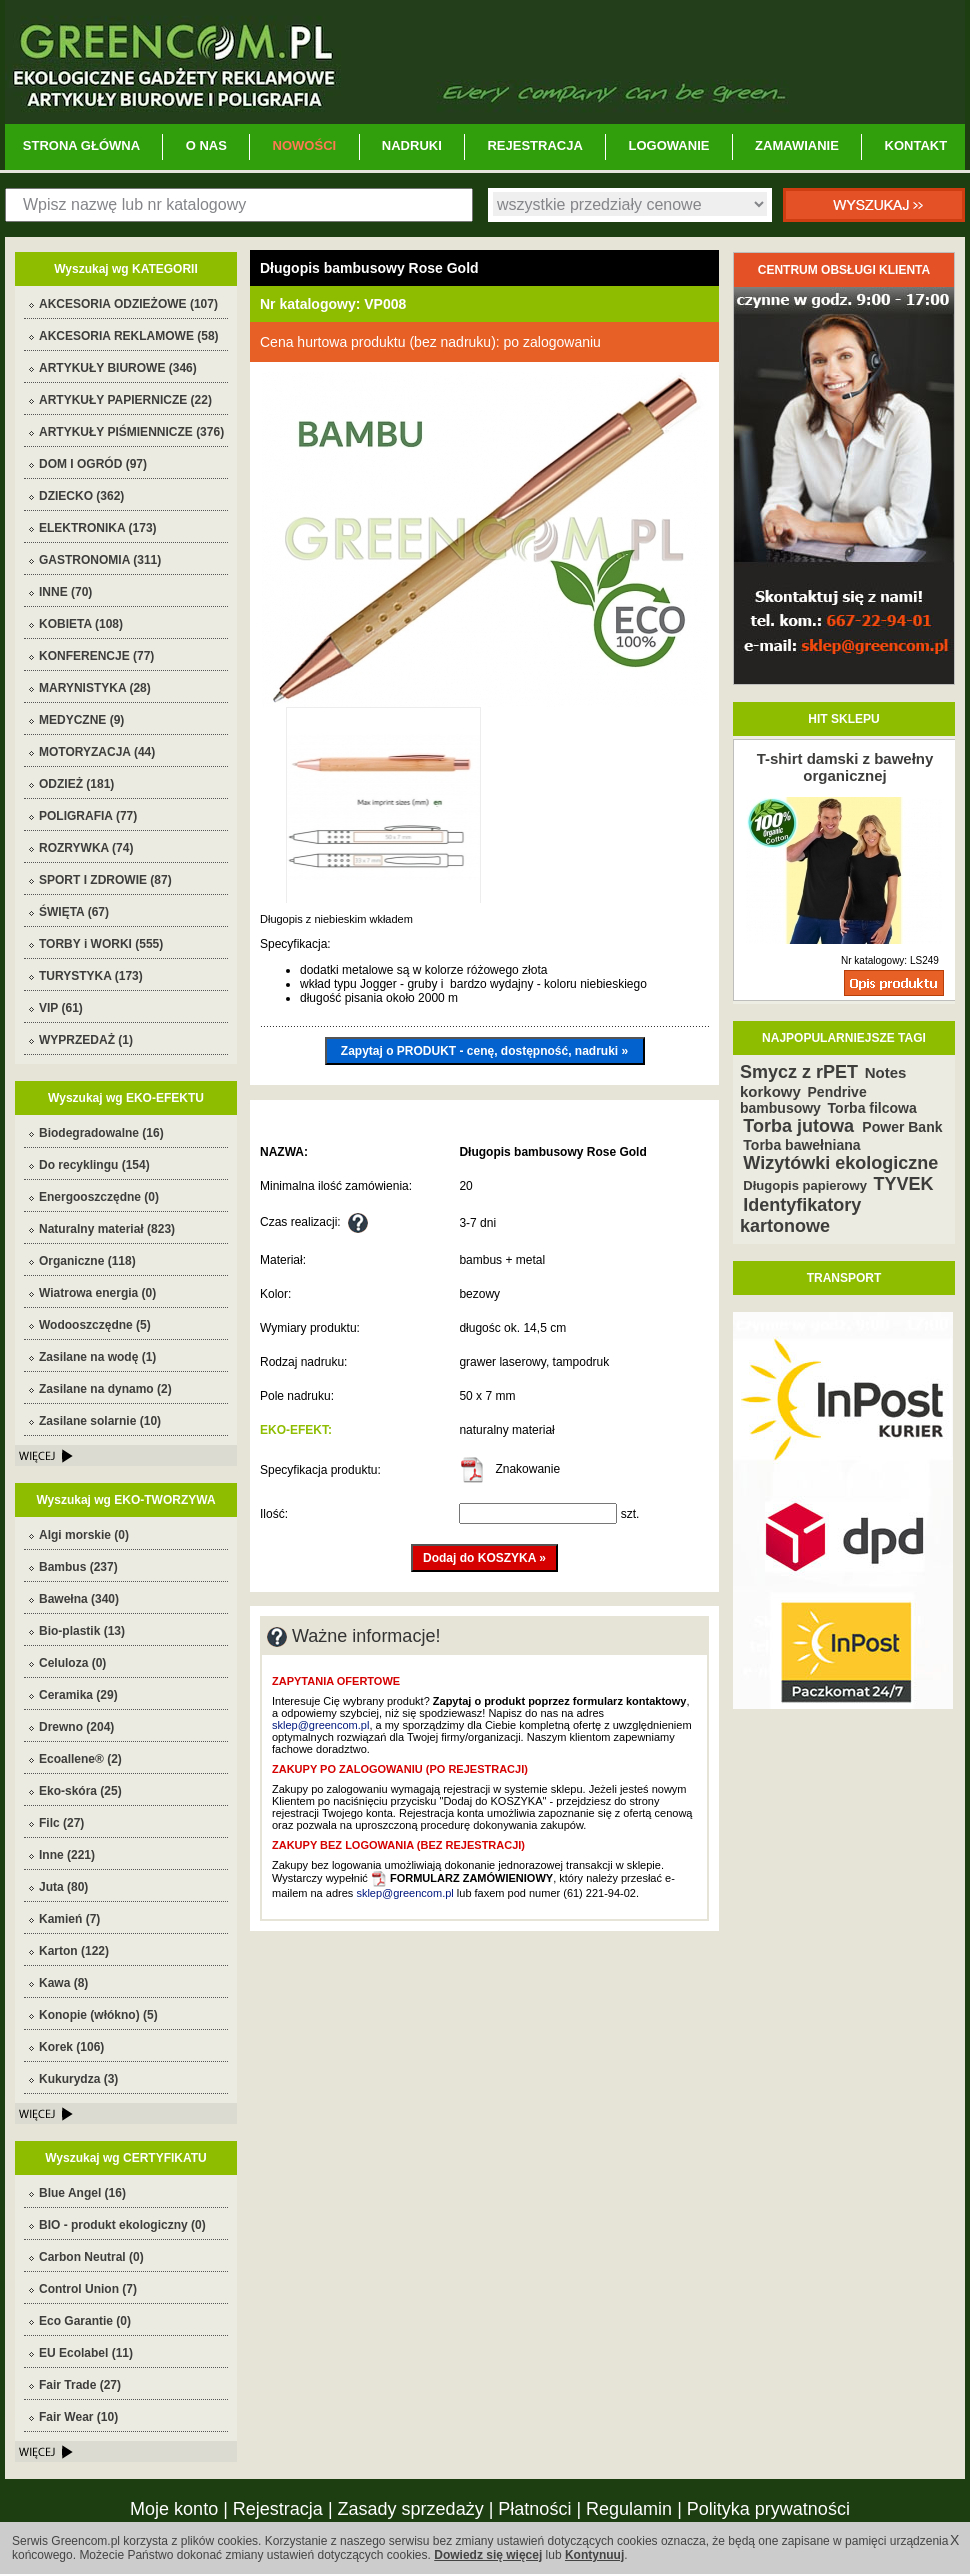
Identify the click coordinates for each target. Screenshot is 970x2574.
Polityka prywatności (768, 2509)
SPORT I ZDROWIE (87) (105, 880)
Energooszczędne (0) (99, 1197)
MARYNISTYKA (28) (95, 688)
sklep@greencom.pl (320, 1725)
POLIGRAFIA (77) (88, 816)
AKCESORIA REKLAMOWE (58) (129, 336)
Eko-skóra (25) (80, 1791)
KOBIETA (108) (81, 624)
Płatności (534, 2509)
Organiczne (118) (87, 1261)
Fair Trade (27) (80, 2385)
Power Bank (902, 1127)
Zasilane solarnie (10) (100, 1421)
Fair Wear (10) (78, 2417)
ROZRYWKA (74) (86, 848)
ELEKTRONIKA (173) (98, 528)
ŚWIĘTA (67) (74, 912)
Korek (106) (71, 2047)
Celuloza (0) (72, 1663)
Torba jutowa (801, 1126)
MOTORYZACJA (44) (97, 752)
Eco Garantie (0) (85, 2321)
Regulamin (629, 2509)
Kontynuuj (594, 2555)
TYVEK (904, 1184)
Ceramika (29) (78, 1695)
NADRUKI (412, 145)
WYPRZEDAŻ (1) (86, 1040)
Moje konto (174, 2509)
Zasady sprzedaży (411, 2509)
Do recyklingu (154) (94, 1165)
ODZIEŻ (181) (76, 784)
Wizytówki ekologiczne (840, 1163)
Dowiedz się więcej (488, 2555)
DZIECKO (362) (81, 496)
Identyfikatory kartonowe (800, 1215)
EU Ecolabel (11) (86, 2353)
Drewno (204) (76, 1727)
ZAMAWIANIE (797, 145)
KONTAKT (916, 145)
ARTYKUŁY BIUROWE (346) (118, 368)
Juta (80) (63, 1887)
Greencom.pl (485, 62)
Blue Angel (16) (82, 2193)
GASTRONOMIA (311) (100, 560)
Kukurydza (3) (78, 2079)
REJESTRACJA (534, 145)
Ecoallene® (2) (80, 1759)
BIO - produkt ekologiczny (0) (122, 2225)
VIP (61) (61, 1008)
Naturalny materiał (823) (107, 1229)
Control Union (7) (88, 2289)
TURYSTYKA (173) (91, 976)
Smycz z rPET (799, 1072)
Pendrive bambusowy (803, 1100)
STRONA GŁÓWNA (81, 145)
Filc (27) (61, 1823)
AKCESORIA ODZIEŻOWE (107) (128, 304)
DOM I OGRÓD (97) (93, 464)
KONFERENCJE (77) (96, 656)
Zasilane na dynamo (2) (105, 1389)
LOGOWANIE (669, 145)
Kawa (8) (63, 1983)
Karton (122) (74, 1951)
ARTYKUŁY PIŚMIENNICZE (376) (131, 432)
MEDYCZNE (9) (81, 720)
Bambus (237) (78, 1567)
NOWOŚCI (305, 145)
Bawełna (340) (79, 1599)
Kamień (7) (69, 1919)
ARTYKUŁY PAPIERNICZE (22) (125, 400)
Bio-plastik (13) (82, 1631)
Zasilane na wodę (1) (97, 1357)
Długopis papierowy (805, 1185)
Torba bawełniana (801, 1145)
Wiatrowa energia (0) (97, 1293)
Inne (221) (67, 1855)
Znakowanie (509, 1469)
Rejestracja (278, 2509)
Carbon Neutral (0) (91, 2257)
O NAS (206, 145)
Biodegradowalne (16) (101, 1133)
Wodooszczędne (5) (95, 1325)
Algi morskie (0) (84, 1535)
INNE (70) (65, 592)
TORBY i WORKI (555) (101, 944)
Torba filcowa (872, 1108)
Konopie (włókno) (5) (98, 2015)
